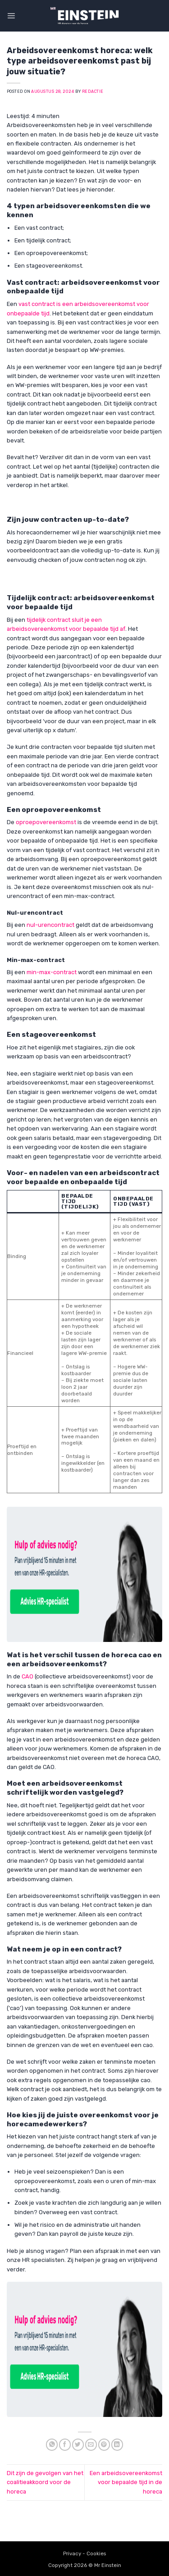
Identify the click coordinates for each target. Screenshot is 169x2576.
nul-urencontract (51, 924)
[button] (11, 15)
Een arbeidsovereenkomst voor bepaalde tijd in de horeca (126, 2482)
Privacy (72, 2553)
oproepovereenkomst (46, 822)
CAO (27, 1676)
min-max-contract (52, 972)
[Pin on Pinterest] (104, 2445)
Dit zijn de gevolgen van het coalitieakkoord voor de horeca (45, 2482)
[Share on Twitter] (78, 2445)
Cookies (96, 2553)
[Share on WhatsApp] (52, 2445)
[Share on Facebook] (65, 2445)
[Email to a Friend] (91, 2445)
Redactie (93, 91)
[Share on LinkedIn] (117, 2445)
